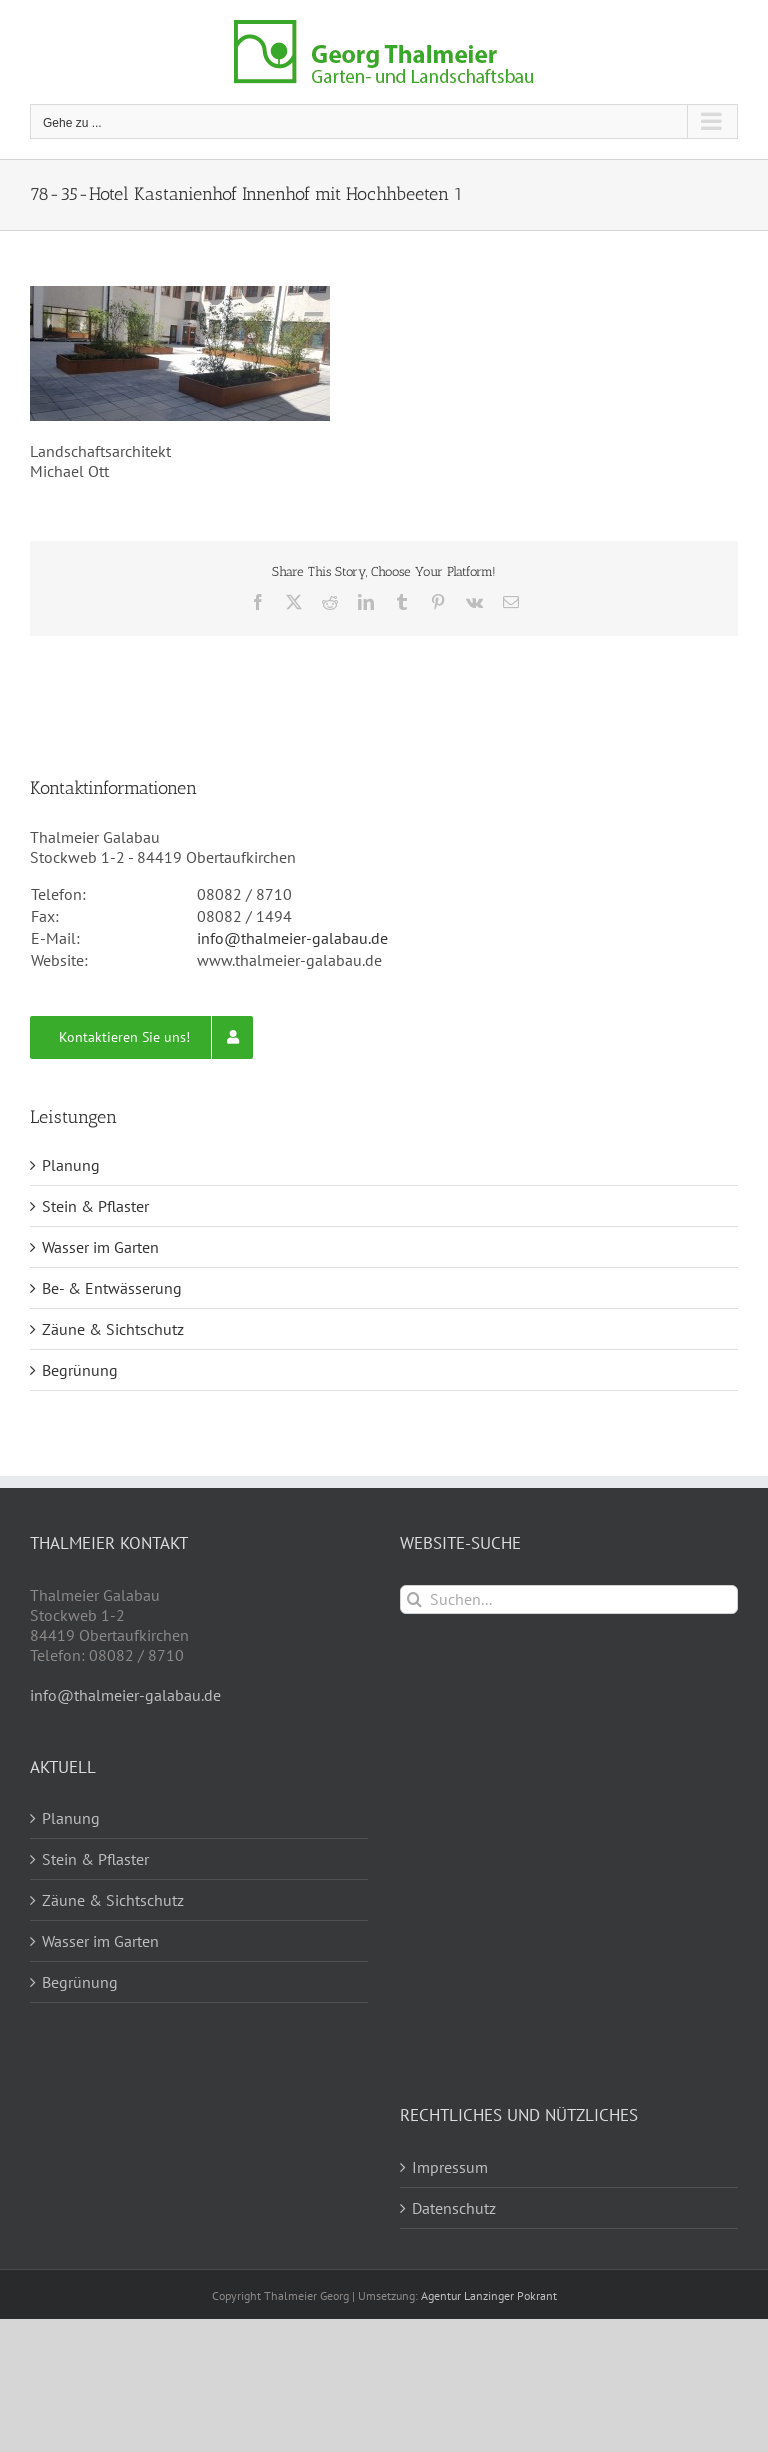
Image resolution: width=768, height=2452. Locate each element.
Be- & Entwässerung (112, 1288)
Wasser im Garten (100, 1247)
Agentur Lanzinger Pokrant (489, 2295)
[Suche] (414, 1599)
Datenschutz (454, 2208)
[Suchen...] (569, 1599)
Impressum (450, 2167)
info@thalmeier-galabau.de (292, 938)
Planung (71, 1165)
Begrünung (80, 1370)
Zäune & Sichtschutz (113, 1329)
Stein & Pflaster (95, 1206)
